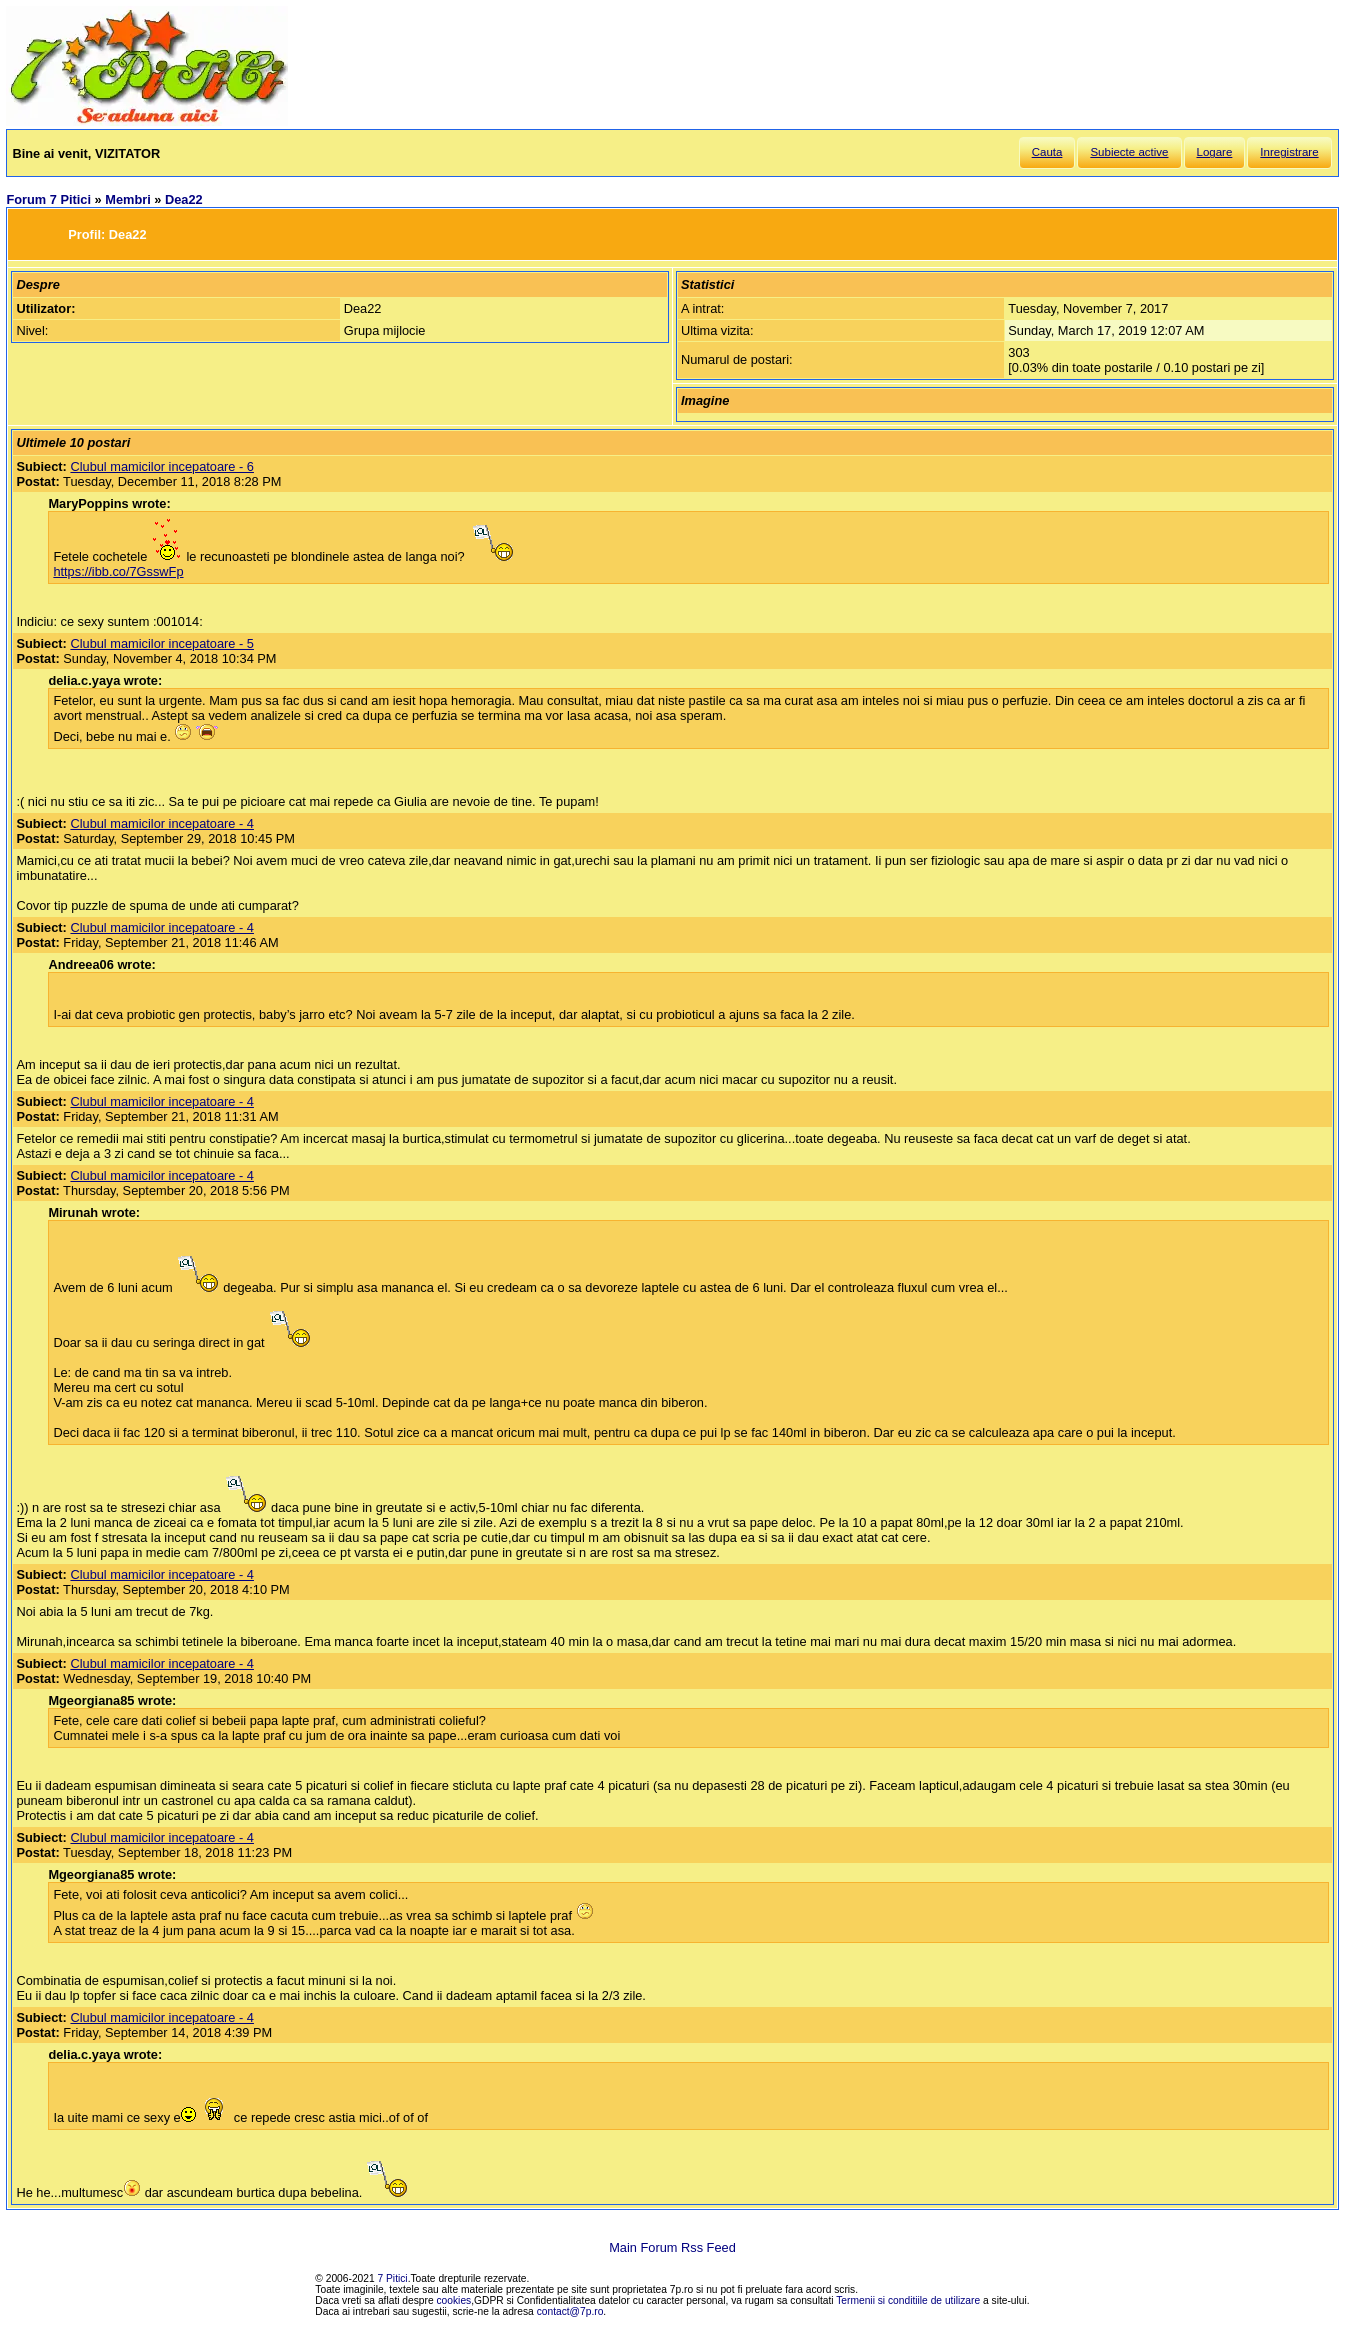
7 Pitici (393, 2278)
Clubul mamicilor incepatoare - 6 (162, 466)
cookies (454, 2300)
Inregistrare (1289, 152)
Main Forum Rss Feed (672, 2247)
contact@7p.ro (570, 2311)
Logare (1215, 152)
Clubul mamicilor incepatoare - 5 (162, 643)
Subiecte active (1129, 152)
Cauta (1047, 152)
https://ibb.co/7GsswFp (118, 571)
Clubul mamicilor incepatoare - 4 (162, 823)
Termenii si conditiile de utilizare (908, 2300)
